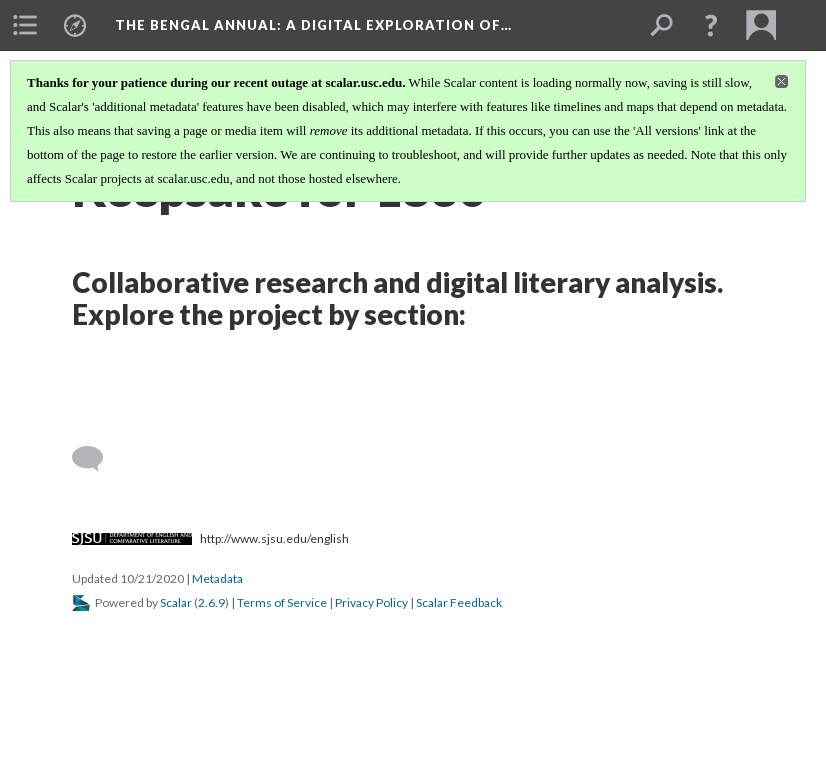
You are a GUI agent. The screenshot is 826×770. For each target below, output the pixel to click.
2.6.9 (211, 602)
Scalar (176, 602)
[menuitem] (25, 25)
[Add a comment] (96, 459)
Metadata (217, 578)
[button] (711, 25)
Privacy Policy (371, 602)
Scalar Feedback (459, 602)
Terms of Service (282, 602)
